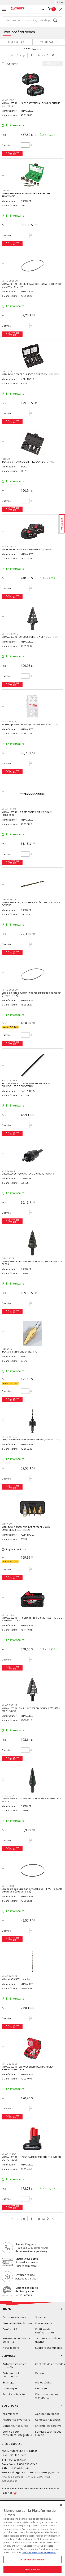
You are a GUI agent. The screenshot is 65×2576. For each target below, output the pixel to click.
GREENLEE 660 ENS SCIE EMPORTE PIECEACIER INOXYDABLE (26, 195)
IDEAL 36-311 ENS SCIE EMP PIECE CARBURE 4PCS (28, 461)
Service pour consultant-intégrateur (18, 2433)
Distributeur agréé (26, 2258)
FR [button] (58, 2)
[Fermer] (61, 2505)
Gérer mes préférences (32, 2559)
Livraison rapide (25, 2275)
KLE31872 (7, 371)
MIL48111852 (9, 546)
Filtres (16, 41)
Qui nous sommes (14, 2317)
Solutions (32, 2405)
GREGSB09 (8, 1258)
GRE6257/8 (8, 1170)
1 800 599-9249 (27, 2464)
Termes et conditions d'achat (49, 2340)
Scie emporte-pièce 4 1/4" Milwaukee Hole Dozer (30, 724)
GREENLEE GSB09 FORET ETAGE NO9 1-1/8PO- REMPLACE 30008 (32, 1263)
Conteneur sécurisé (15, 2425)
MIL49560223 (10, 721)
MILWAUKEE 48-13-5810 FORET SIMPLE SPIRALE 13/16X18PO (26, 813)
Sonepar (40, 2317)
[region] (32, 2538)
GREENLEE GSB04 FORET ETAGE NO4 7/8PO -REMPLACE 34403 (31, 1800)
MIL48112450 (9, 2154)
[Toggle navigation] (4, 9)
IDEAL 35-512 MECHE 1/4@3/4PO (19, 1351)
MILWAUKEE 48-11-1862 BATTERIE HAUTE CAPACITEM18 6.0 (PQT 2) (31, 104)
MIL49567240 (9, 1436)
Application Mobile (47, 2413)
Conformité (10, 2329)
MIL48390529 (10, 989)
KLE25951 (7, 1524)
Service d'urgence (25, 2244)
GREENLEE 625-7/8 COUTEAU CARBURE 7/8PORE (28, 1173)
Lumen (32, 2309)
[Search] (32, 20)
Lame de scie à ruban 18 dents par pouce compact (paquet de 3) (31, 994)
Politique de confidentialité (44, 2331)
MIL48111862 (9, 100)
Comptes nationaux (47, 2419)
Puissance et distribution (11, 2375)
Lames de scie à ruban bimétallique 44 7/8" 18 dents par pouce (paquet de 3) (32, 1890)
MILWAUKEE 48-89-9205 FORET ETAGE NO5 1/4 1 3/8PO (32, 636)
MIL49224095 (10, 2063)
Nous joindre (11, 2347)
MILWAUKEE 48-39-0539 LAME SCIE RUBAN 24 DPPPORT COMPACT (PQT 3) (32, 285)
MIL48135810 (9, 809)
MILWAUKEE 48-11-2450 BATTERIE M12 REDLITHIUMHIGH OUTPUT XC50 (31, 2158)
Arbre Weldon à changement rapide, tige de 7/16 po (32, 1439)
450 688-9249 (18, 2460)
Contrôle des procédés (50, 2364)
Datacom (40, 2373)
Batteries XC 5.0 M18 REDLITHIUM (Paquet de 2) (28, 549)
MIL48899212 (9, 1705)
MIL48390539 (10, 280)
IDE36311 (6, 458)
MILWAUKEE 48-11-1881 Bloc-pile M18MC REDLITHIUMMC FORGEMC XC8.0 (32, 1619)
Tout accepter (33, 2569)
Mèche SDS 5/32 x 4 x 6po (16, 1979)
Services (32, 2356)
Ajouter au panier (12, 153)
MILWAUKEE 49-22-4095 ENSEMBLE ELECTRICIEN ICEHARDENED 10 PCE (27, 2068)
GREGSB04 (8, 1795)
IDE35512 (7, 1348)
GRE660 (6, 190)
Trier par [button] (47, 41)
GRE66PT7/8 (9, 899)
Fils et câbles (43, 2382)
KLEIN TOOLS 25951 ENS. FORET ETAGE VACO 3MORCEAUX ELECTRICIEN (26, 1528)
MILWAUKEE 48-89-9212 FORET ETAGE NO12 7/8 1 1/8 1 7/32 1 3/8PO (31, 1710)
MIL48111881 (8, 1614)
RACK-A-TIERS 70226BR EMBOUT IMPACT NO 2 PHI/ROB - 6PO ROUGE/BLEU (27, 1085)
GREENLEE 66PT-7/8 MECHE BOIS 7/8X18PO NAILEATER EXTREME (31, 904)
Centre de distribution (17, 2323)
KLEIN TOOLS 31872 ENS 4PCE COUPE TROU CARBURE (30, 374)
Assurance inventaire (16, 2419)
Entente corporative (48, 2425)
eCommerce (10, 2413)
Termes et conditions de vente (17, 2340)
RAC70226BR (9, 1080)
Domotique (10, 2388)
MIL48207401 (9, 1976)
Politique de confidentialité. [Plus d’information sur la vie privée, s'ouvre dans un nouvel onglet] (39, 2552)
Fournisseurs (43, 2323)
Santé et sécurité (14, 2394)
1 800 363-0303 (37, 2472)
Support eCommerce (48, 2347)
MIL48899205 (10, 633)
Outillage (41, 2388)
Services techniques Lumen (48, 2433)
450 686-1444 (20, 2468)
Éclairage (8, 2382)
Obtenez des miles (26, 2287)
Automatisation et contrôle (14, 2365)
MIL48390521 (9, 1886)
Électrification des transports (46, 2396)
